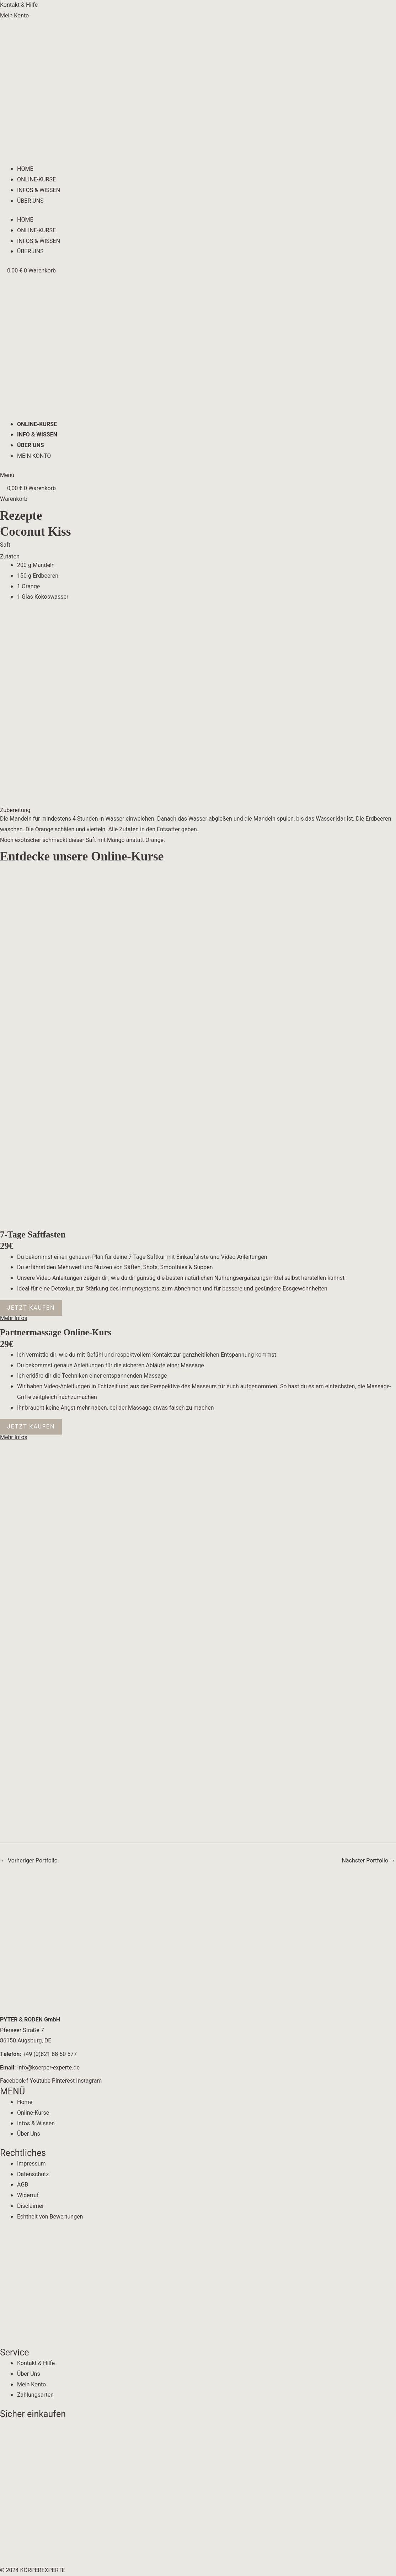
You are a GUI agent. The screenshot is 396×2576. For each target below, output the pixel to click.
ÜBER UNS (30, 201)
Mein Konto (14, 15)
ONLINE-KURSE (36, 179)
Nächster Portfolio (368, 1860)
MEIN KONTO (34, 456)
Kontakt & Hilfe (19, 5)
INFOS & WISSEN (38, 190)
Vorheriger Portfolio (29, 1860)
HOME (25, 169)
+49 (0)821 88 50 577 (38, 2054)
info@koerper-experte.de (40, 2067)
